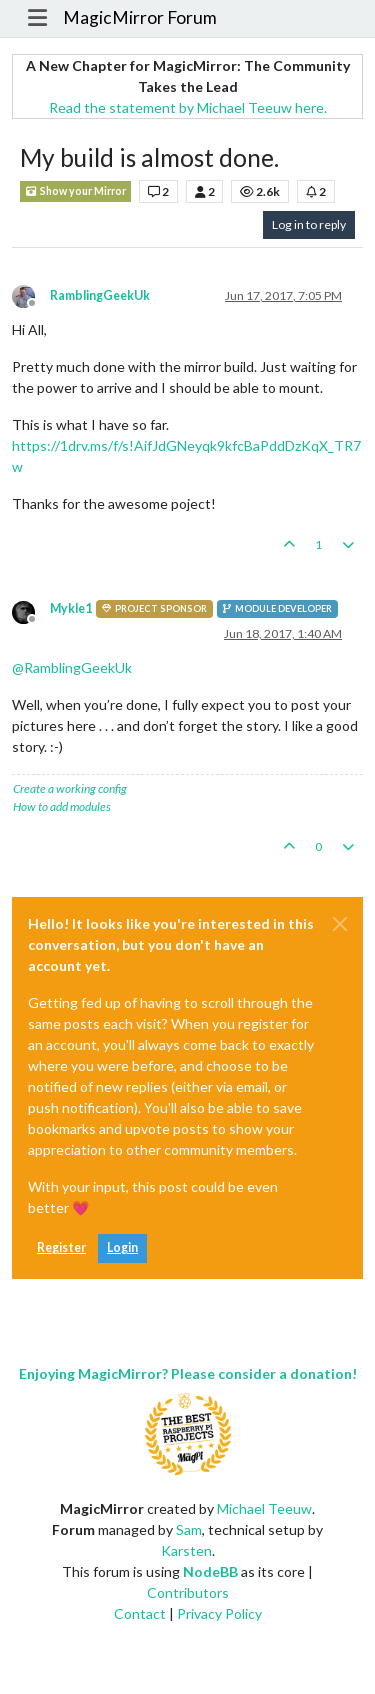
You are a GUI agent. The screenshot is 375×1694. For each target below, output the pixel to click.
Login (122, 1247)
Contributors (188, 1592)
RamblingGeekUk (100, 295)
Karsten (186, 1550)
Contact (140, 1613)
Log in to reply (309, 224)
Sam (189, 1529)
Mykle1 (71, 608)
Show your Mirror (75, 191)
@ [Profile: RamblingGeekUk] (72, 667)
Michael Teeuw (264, 1508)
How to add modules (62, 806)
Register (61, 1247)
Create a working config (70, 788)
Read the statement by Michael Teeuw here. (188, 107)
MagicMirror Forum (140, 17)
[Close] (340, 924)
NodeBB (210, 1571)
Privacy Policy (219, 1613)
